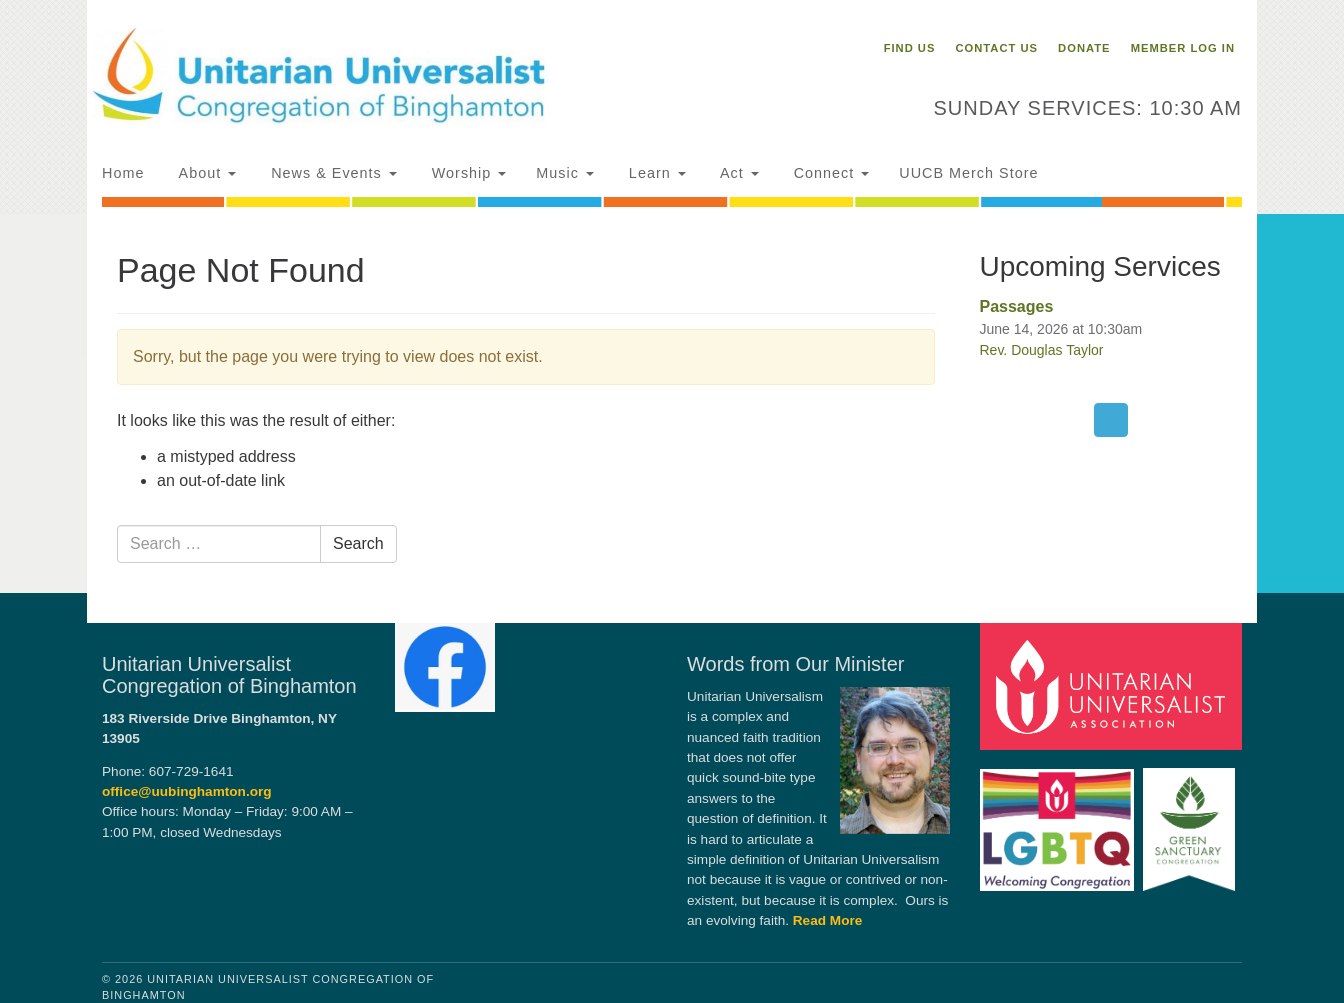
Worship (467, 173)
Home (123, 173)
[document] (672, 403)
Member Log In (1183, 48)
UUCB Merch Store (968, 173)
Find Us (910, 48)
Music (565, 173)
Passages (1017, 306)
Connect (829, 173)
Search (358, 543)
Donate (1084, 48)
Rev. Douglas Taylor (1042, 350)
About (205, 173)
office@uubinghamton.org (187, 791)
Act (737, 173)
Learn (655, 173)
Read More (828, 920)
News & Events (331, 173)
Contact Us (996, 48)
